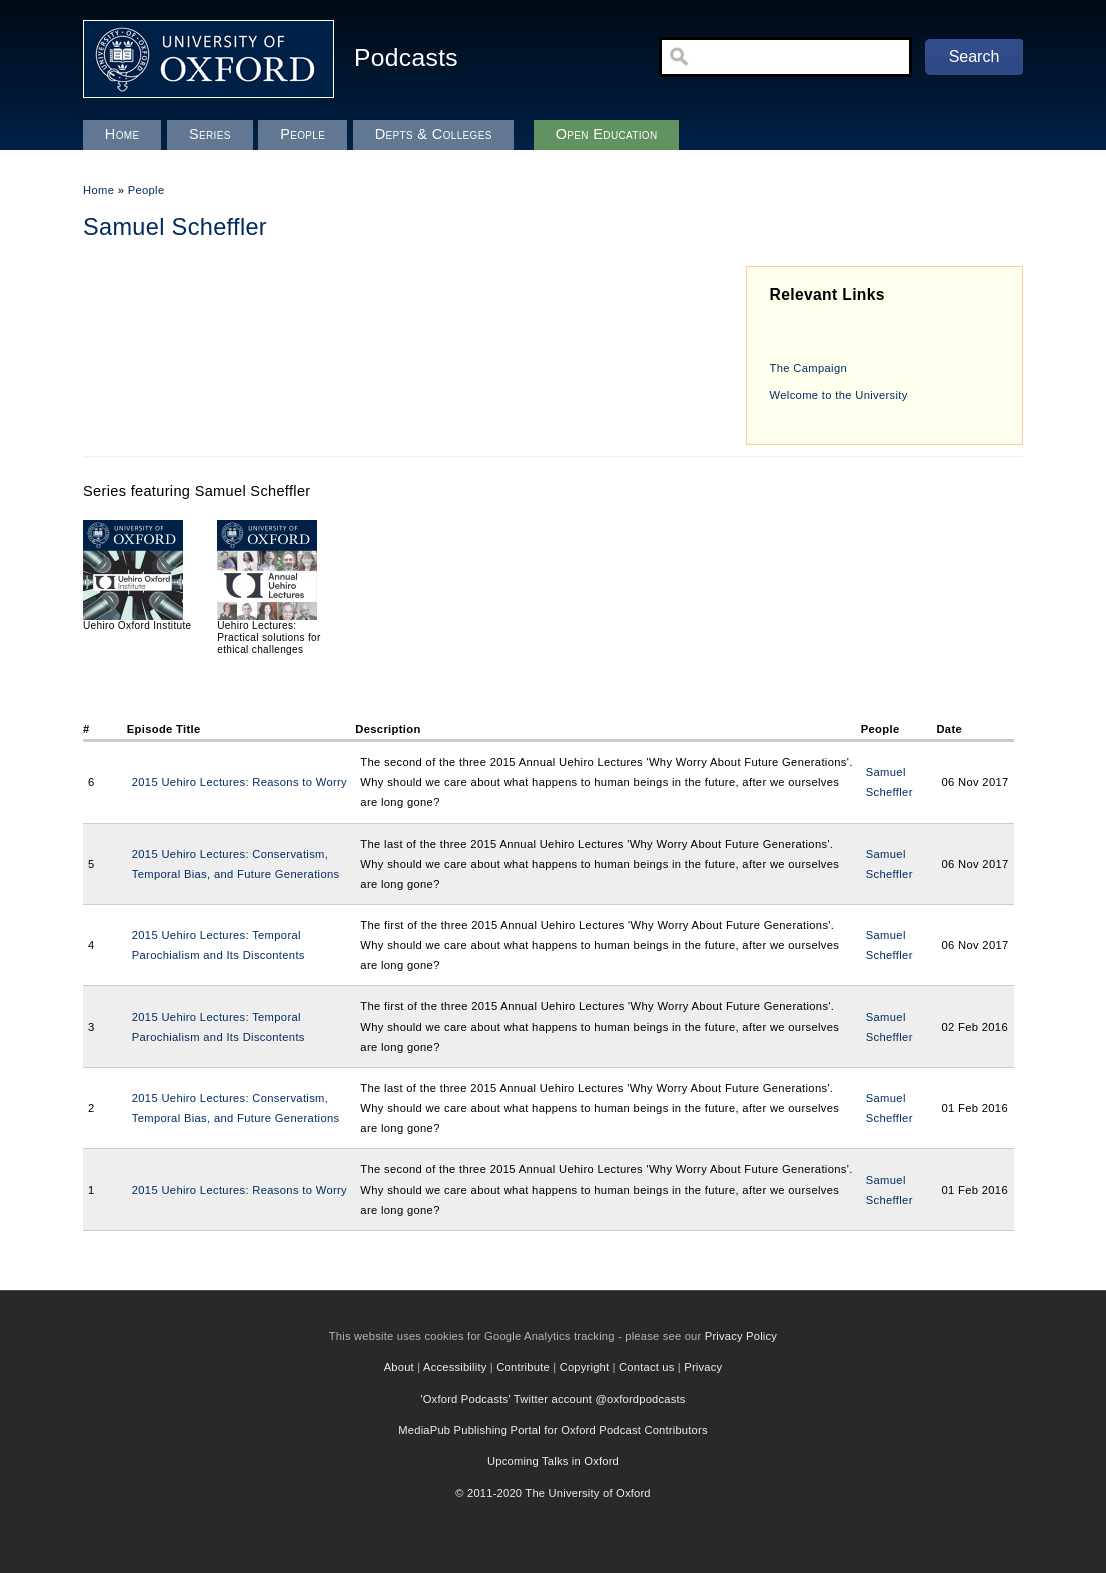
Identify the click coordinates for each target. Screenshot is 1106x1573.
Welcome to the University (839, 395)
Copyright (585, 1367)
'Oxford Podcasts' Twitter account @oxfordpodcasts (552, 1399)
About (399, 1367)
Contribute (523, 1367)
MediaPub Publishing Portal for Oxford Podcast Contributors (552, 1430)
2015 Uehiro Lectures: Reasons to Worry (239, 782)
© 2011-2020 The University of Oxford (553, 1493)
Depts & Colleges (433, 134)
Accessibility (455, 1367)
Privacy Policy (741, 1336)
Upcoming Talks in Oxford (553, 1461)
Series (210, 134)
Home (98, 190)
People (146, 190)
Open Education (607, 134)
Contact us (646, 1367)
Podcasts (406, 57)
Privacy (703, 1367)
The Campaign (808, 368)
